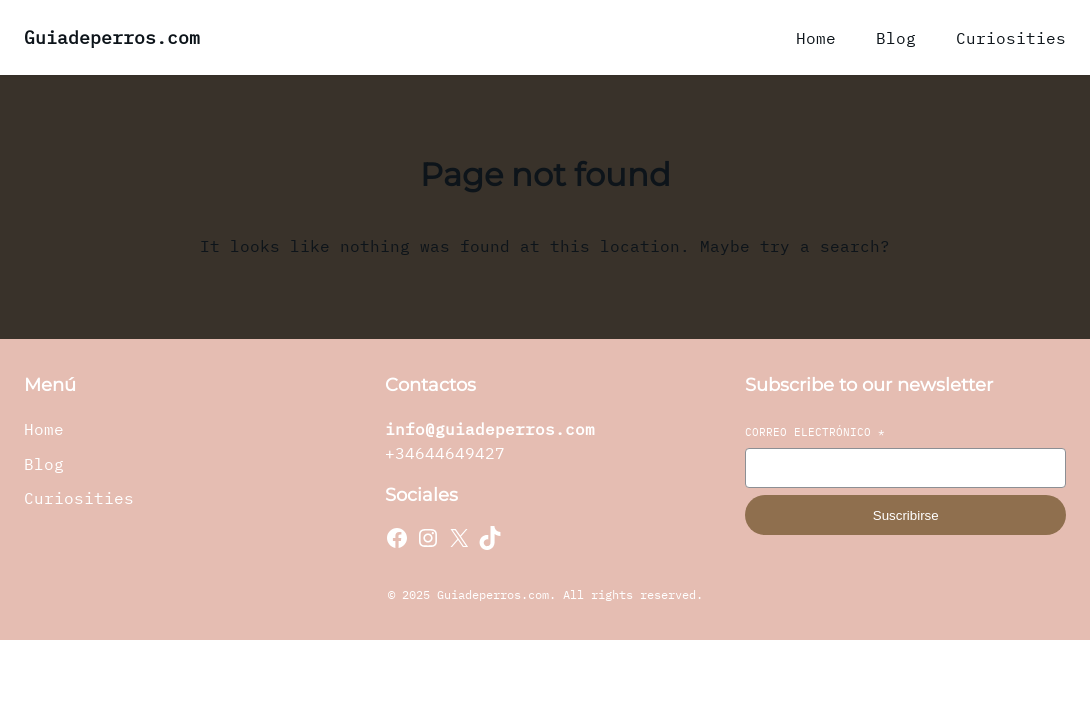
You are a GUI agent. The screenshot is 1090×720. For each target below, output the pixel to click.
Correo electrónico (815, 432)
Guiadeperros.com (112, 37)
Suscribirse (906, 515)
